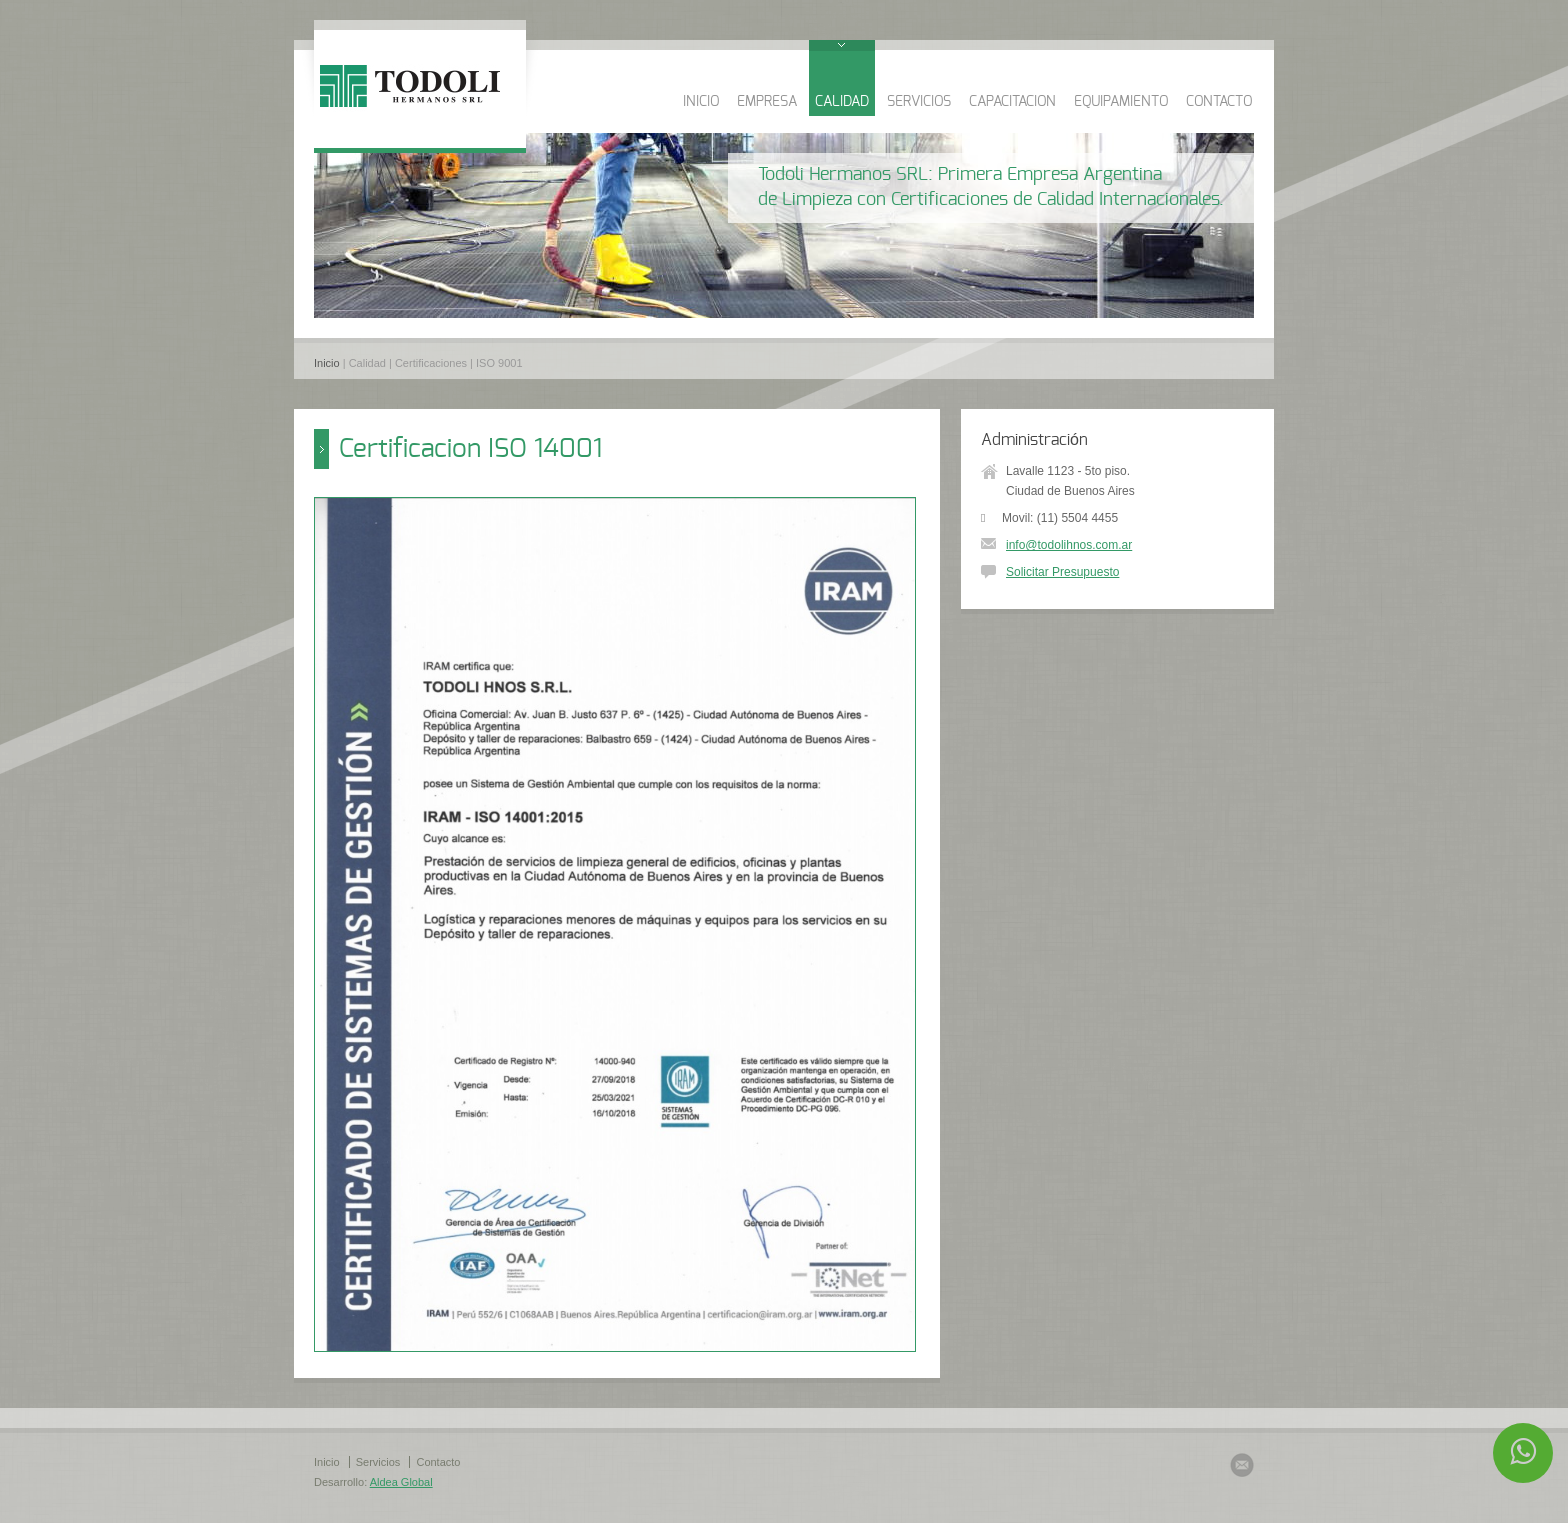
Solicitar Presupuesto (1062, 572)
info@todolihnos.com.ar (1069, 545)
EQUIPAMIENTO (1121, 102)
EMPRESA (767, 102)
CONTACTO (1219, 102)
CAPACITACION (1012, 102)
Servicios (378, 1462)
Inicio (327, 363)
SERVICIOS (919, 102)
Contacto (438, 1462)
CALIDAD (842, 102)
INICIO (701, 102)
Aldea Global (401, 1482)
